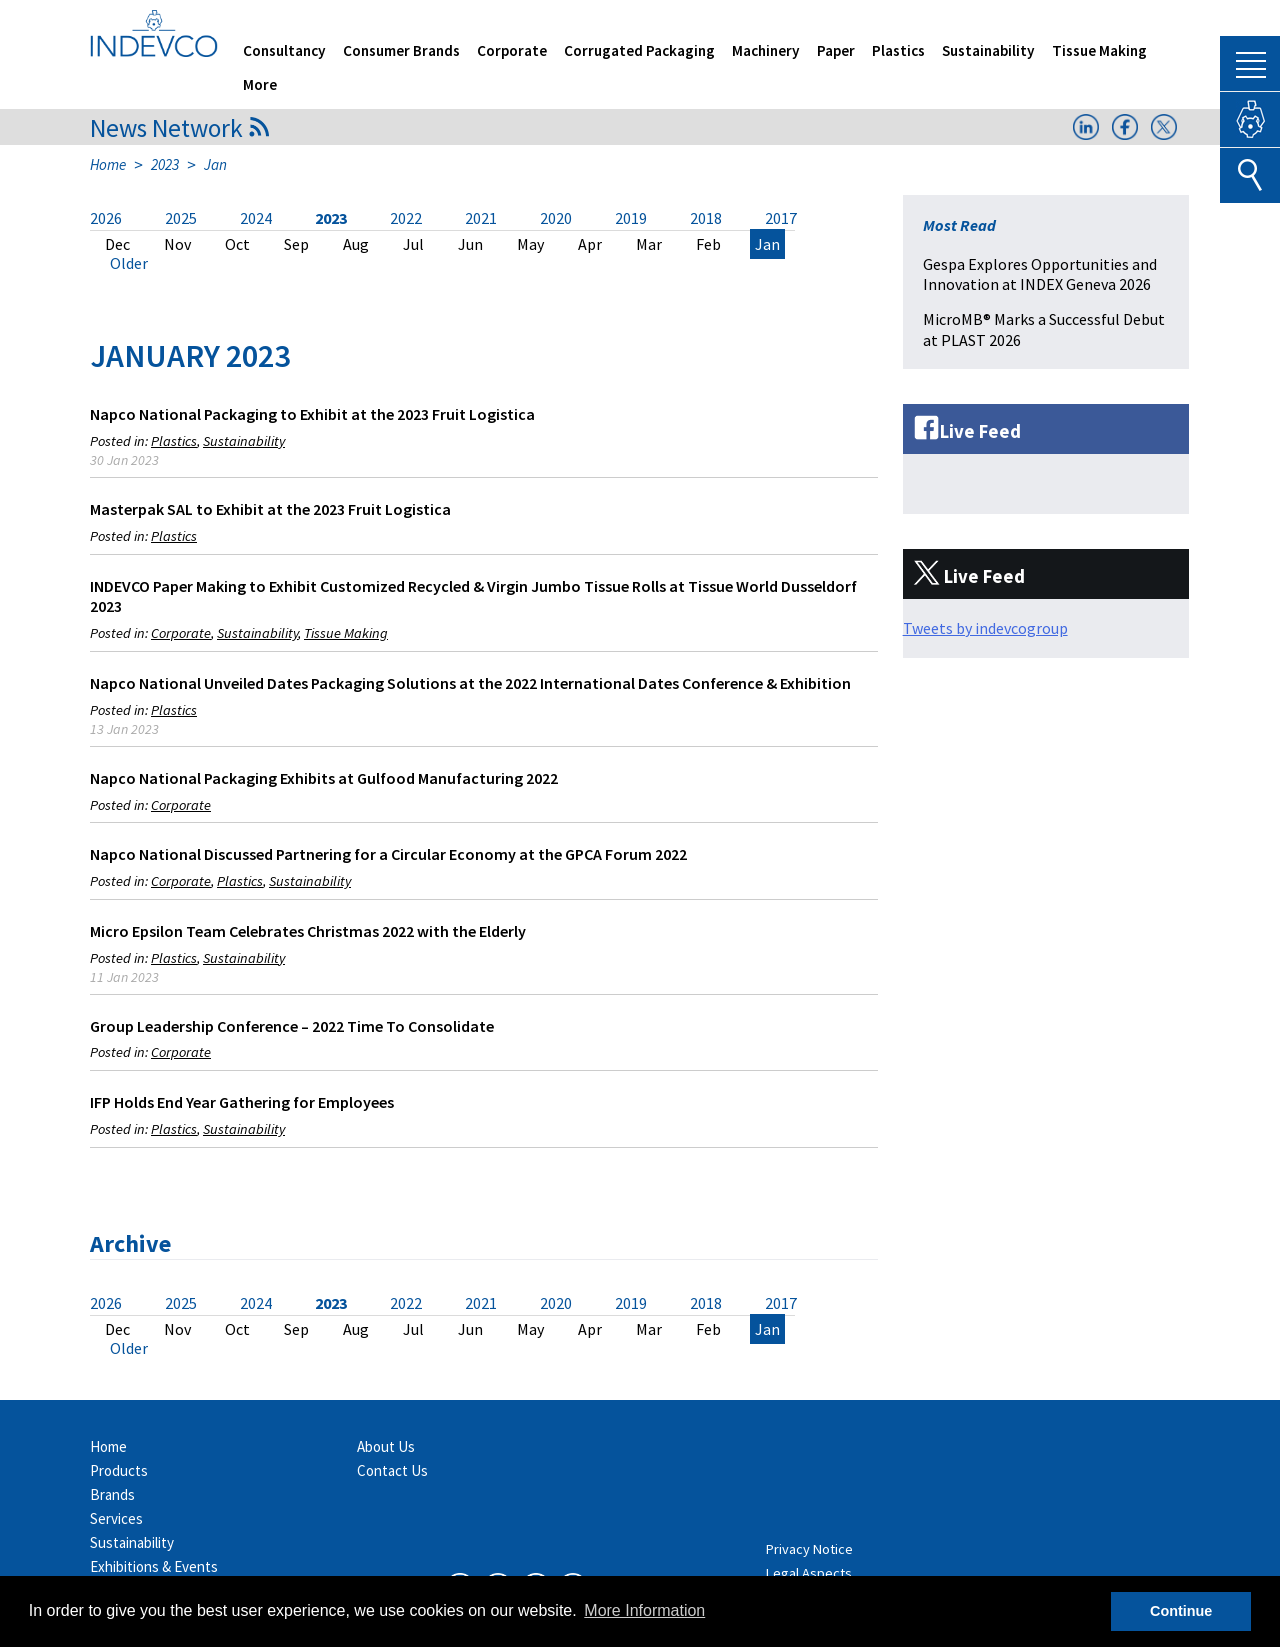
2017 (781, 218)
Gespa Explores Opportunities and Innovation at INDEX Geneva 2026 (1040, 274)
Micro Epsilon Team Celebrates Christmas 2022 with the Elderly (308, 931)
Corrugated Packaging (639, 50)
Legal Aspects (809, 1573)
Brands (112, 1494)
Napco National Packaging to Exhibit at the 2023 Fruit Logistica (312, 414)
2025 (181, 218)
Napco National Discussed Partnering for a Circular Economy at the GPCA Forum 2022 (388, 854)
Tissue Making (1099, 50)
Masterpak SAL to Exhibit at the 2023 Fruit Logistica (270, 509)
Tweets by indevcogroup (985, 628)
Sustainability (988, 50)
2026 (106, 218)
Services (116, 1518)
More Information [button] (644, 1610)
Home (108, 164)
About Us (386, 1446)
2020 (556, 218)
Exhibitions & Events (154, 1566)
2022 (406, 218)
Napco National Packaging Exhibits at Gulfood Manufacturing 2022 (324, 778)
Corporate (512, 50)
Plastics (898, 50)
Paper (836, 50)
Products (119, 1470)
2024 (256, 218)
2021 (481, 218)
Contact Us (392, 1470)
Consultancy (284, 50)
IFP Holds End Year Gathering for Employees (242, 1102)
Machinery (766, 50)
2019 (631, 218)
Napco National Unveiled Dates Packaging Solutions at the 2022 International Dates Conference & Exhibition (470, 683)
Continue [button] (1181, 1611)
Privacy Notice (809, 1549)
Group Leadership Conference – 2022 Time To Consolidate (292, 1026)
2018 (706, 218)
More (260, 84)
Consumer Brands (401, 50)
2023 (165, 164)
